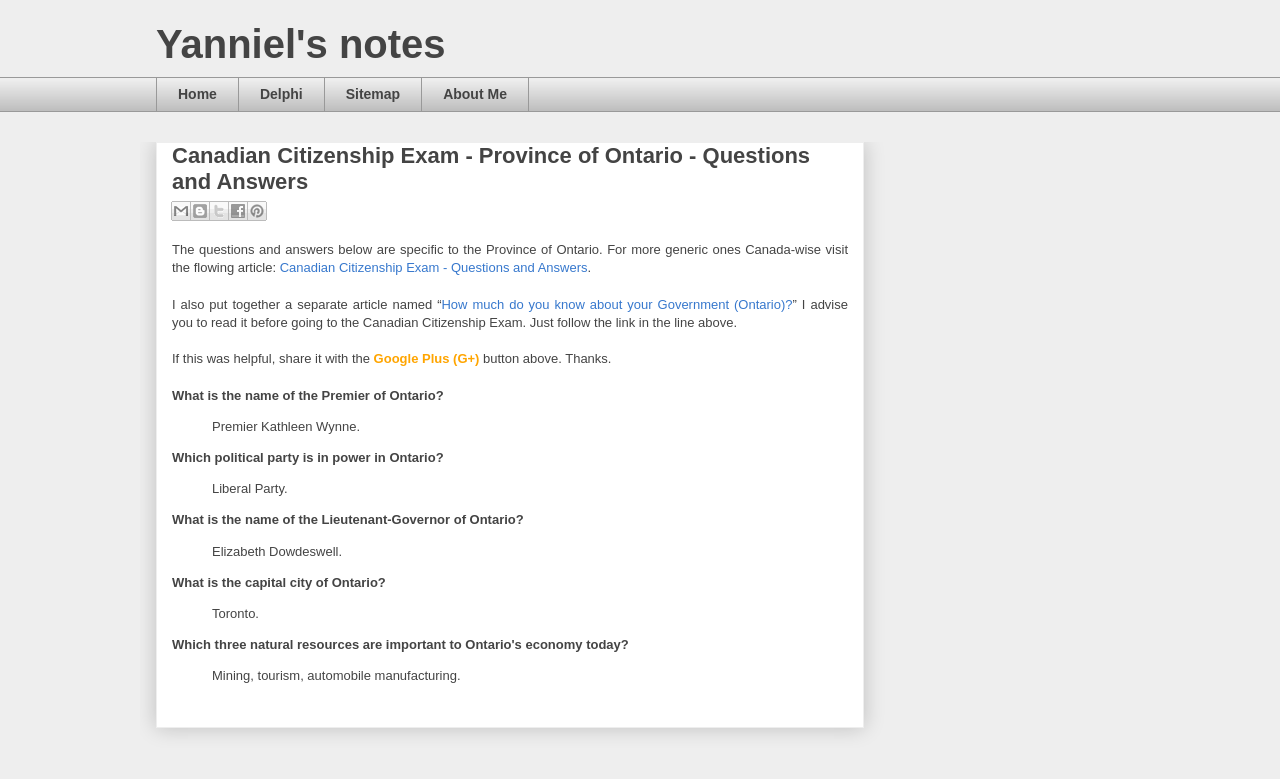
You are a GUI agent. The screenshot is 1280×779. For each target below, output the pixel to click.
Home (197, 94)
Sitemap (373, 94)
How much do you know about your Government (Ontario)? (616, 304)
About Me (475, 94)
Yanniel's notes (301, 44)
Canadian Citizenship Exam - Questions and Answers (434, 267)
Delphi (281, 94)
